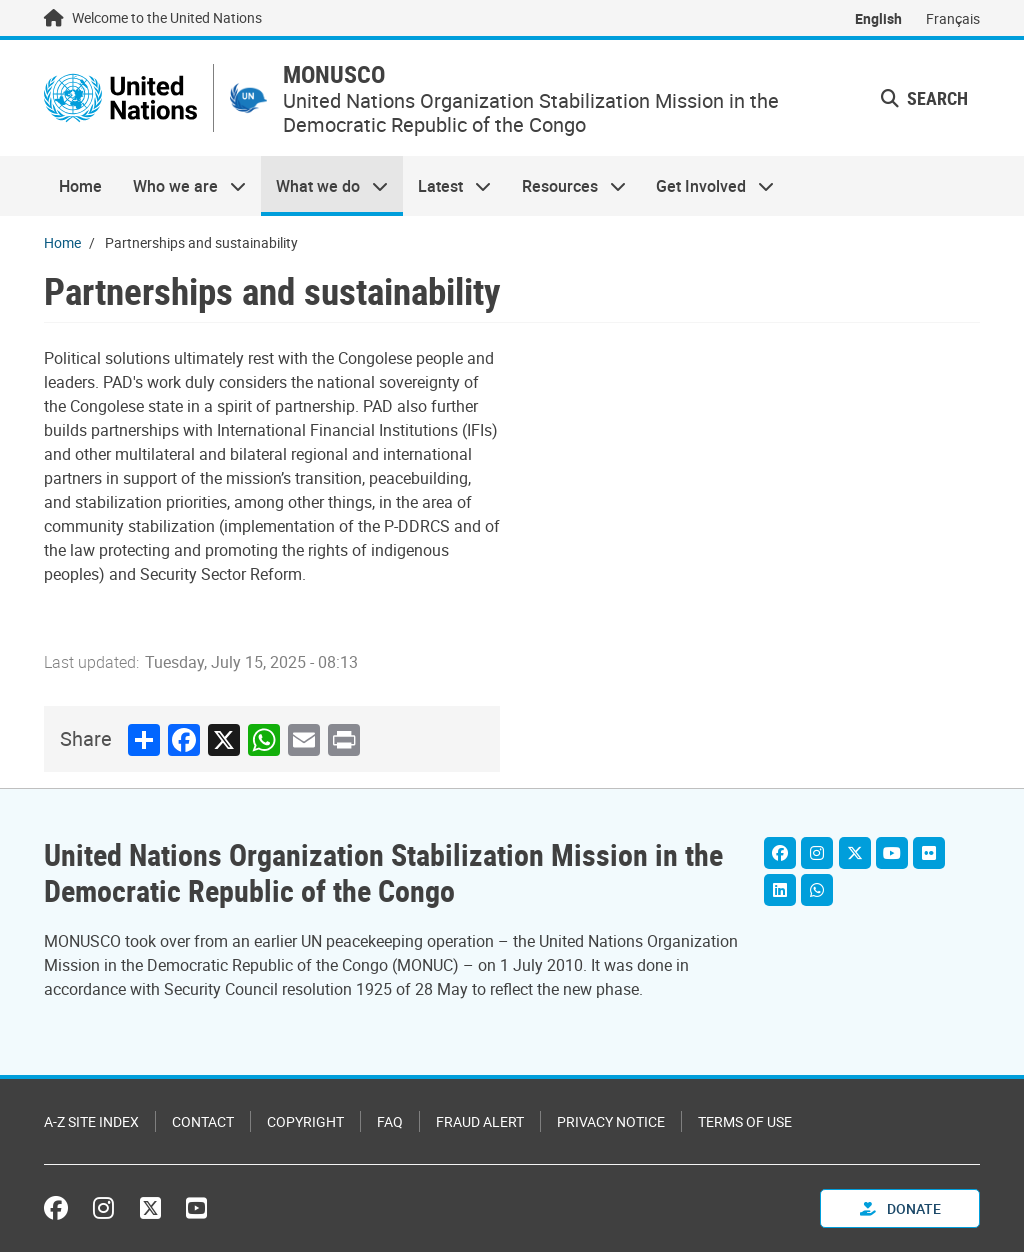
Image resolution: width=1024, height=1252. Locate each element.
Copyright (305, 1121)
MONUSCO (334, 74)
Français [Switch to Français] (953, 18)
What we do (324, 186)
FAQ (390, 1121)
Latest (447, 186)
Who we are (181, 186)
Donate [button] (900, 1208)
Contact (203, 1121)
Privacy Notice (611, 1121)
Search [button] (924, 98)
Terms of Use (745, 1121)
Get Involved (707, 186)
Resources (566, 186)
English (878, 18)
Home (80, 186)
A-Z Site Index (91, 1121)
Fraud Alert (480, 1121)
